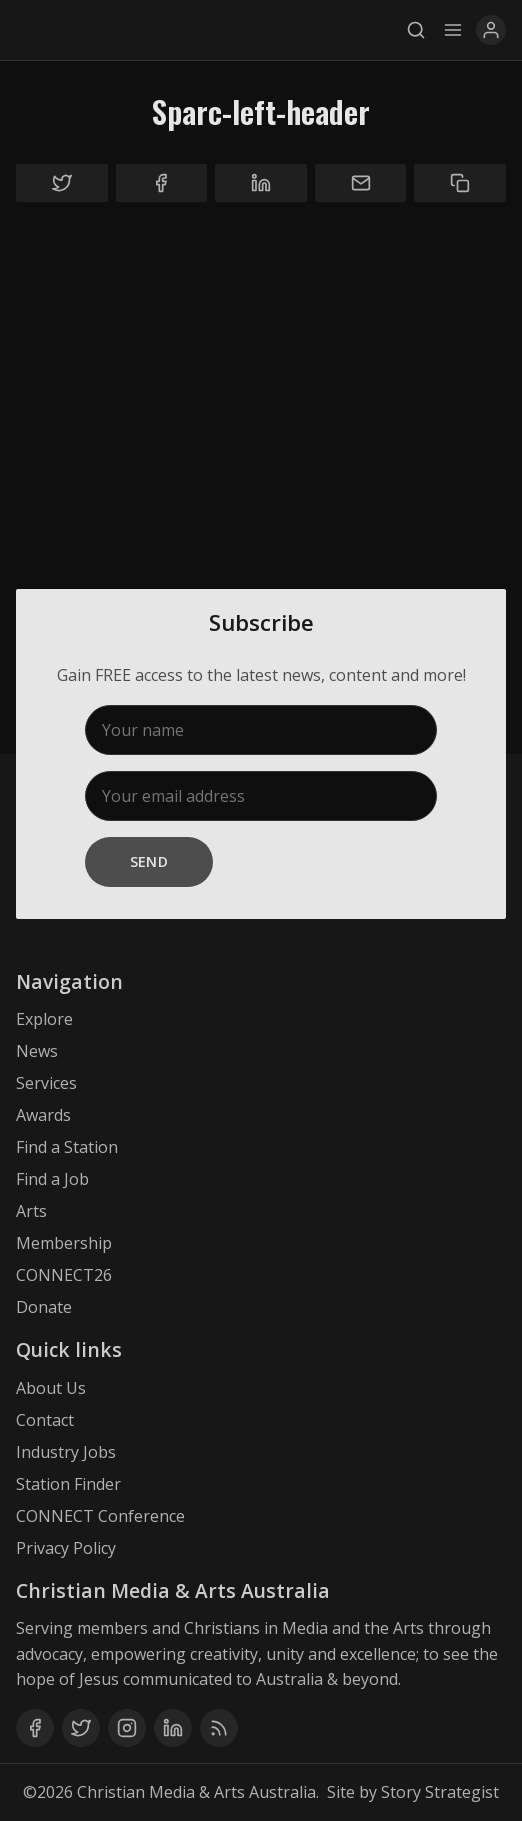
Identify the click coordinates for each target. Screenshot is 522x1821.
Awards (43, 1115)
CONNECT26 (64, 1275)
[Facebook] (35, 1728)
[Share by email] (361, 183)
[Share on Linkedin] (261, 183)
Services (46, 1083)
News (37, 1051)
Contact (45, 1420)
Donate (44, 1307)
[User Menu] (491, 30)
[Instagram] (127, 1728)
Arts (31, 1211)
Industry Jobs (66, 1452)
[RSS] (219, 1728)
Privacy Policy (66, 1548)
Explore (44, 1019)
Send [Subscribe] (149, 861)
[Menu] (453, 30)
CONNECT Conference (100, 1516)
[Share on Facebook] (162, 183)
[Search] (421, 30)
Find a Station (67, 1147)
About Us (51, 1388)
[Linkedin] (173, 1728)
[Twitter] (81, 1728)
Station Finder (68, 1484)
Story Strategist (440, 1792)
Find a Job (52, 1179)
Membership (64, 1243)
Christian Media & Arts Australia (196, 1792)
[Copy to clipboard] (460, 183)
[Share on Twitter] (62, 183)
